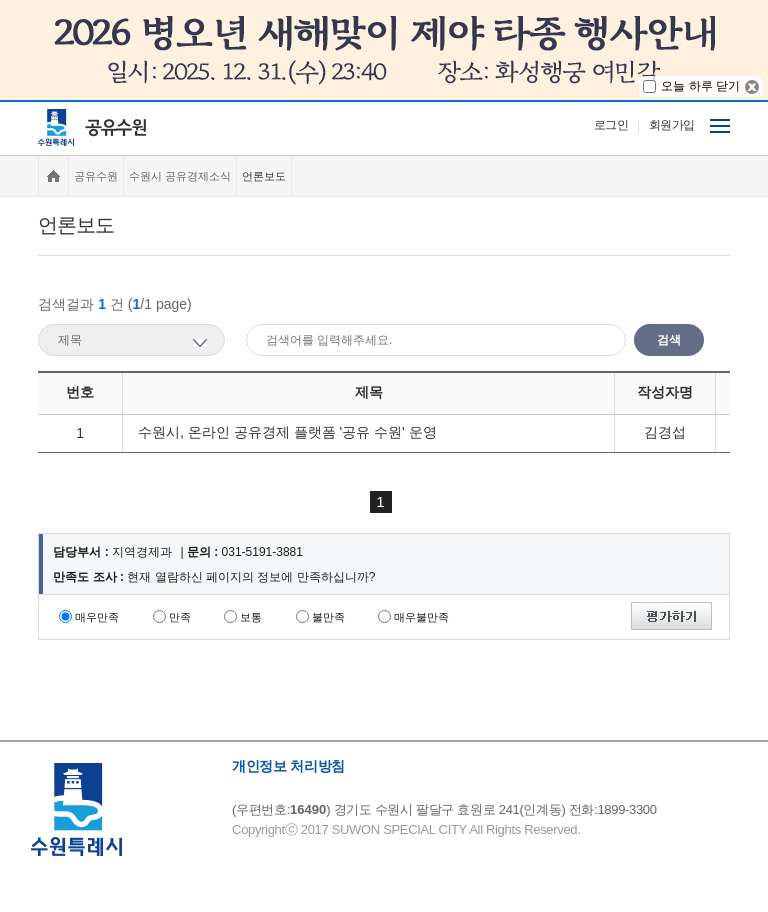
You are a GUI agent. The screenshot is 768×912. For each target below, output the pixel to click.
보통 (251, 617)
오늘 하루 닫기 (700, 86)
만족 (180, 617)
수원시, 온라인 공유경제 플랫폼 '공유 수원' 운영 (287, 432)
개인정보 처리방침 (288, 766)
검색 (669, 340)
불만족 (328, 617)
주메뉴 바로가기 (0, 100)
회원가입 (672, 125)
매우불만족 (421, 617)
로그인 (611, 125)
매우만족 (97, 617)
